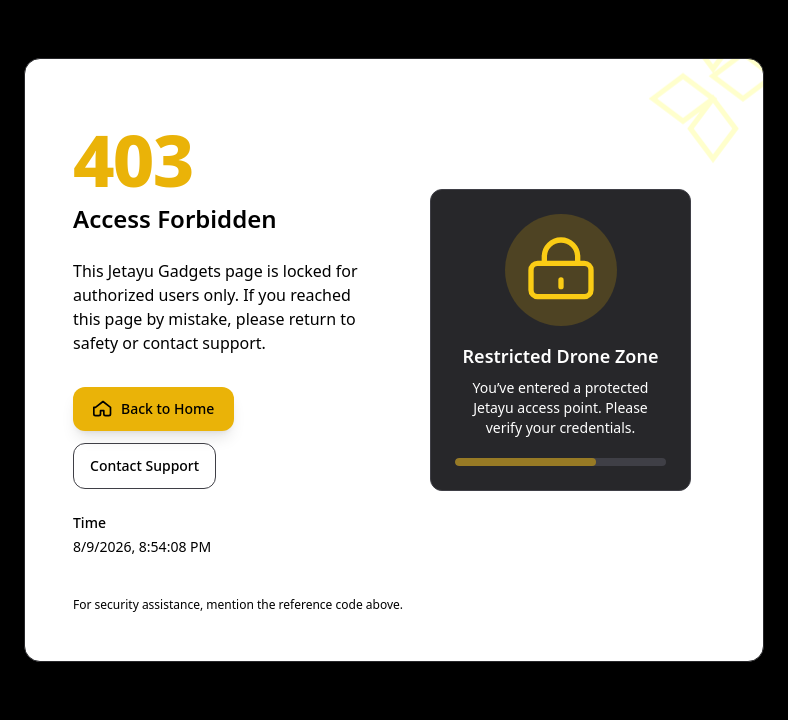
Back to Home (153, 409)
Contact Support (144, 465)
